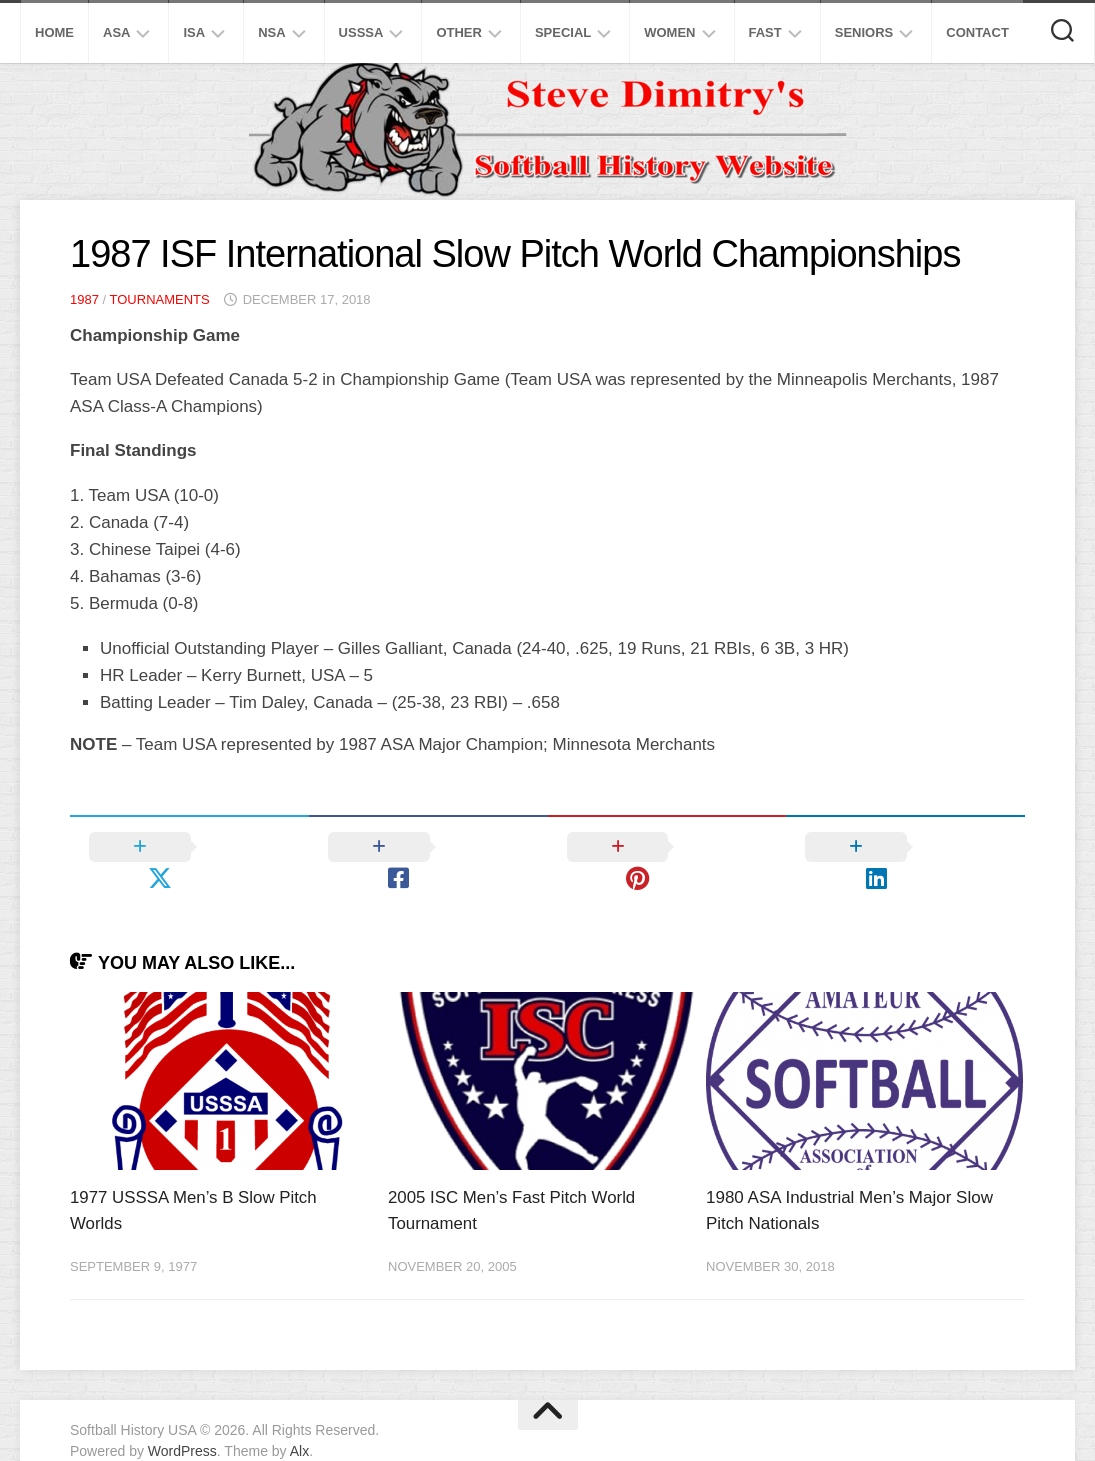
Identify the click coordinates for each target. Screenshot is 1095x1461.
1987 (84, 299)
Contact (977, 32)
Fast (765, 32)
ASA (116, 32)
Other (459, 32)
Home (54, 32)
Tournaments (160, 299)
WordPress (182, 1420)
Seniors (864, 32)
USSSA (361, 32)
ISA (194, 32)
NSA (271, 32)
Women (669, 32)
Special (563, 32)
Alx (299, 1420)
